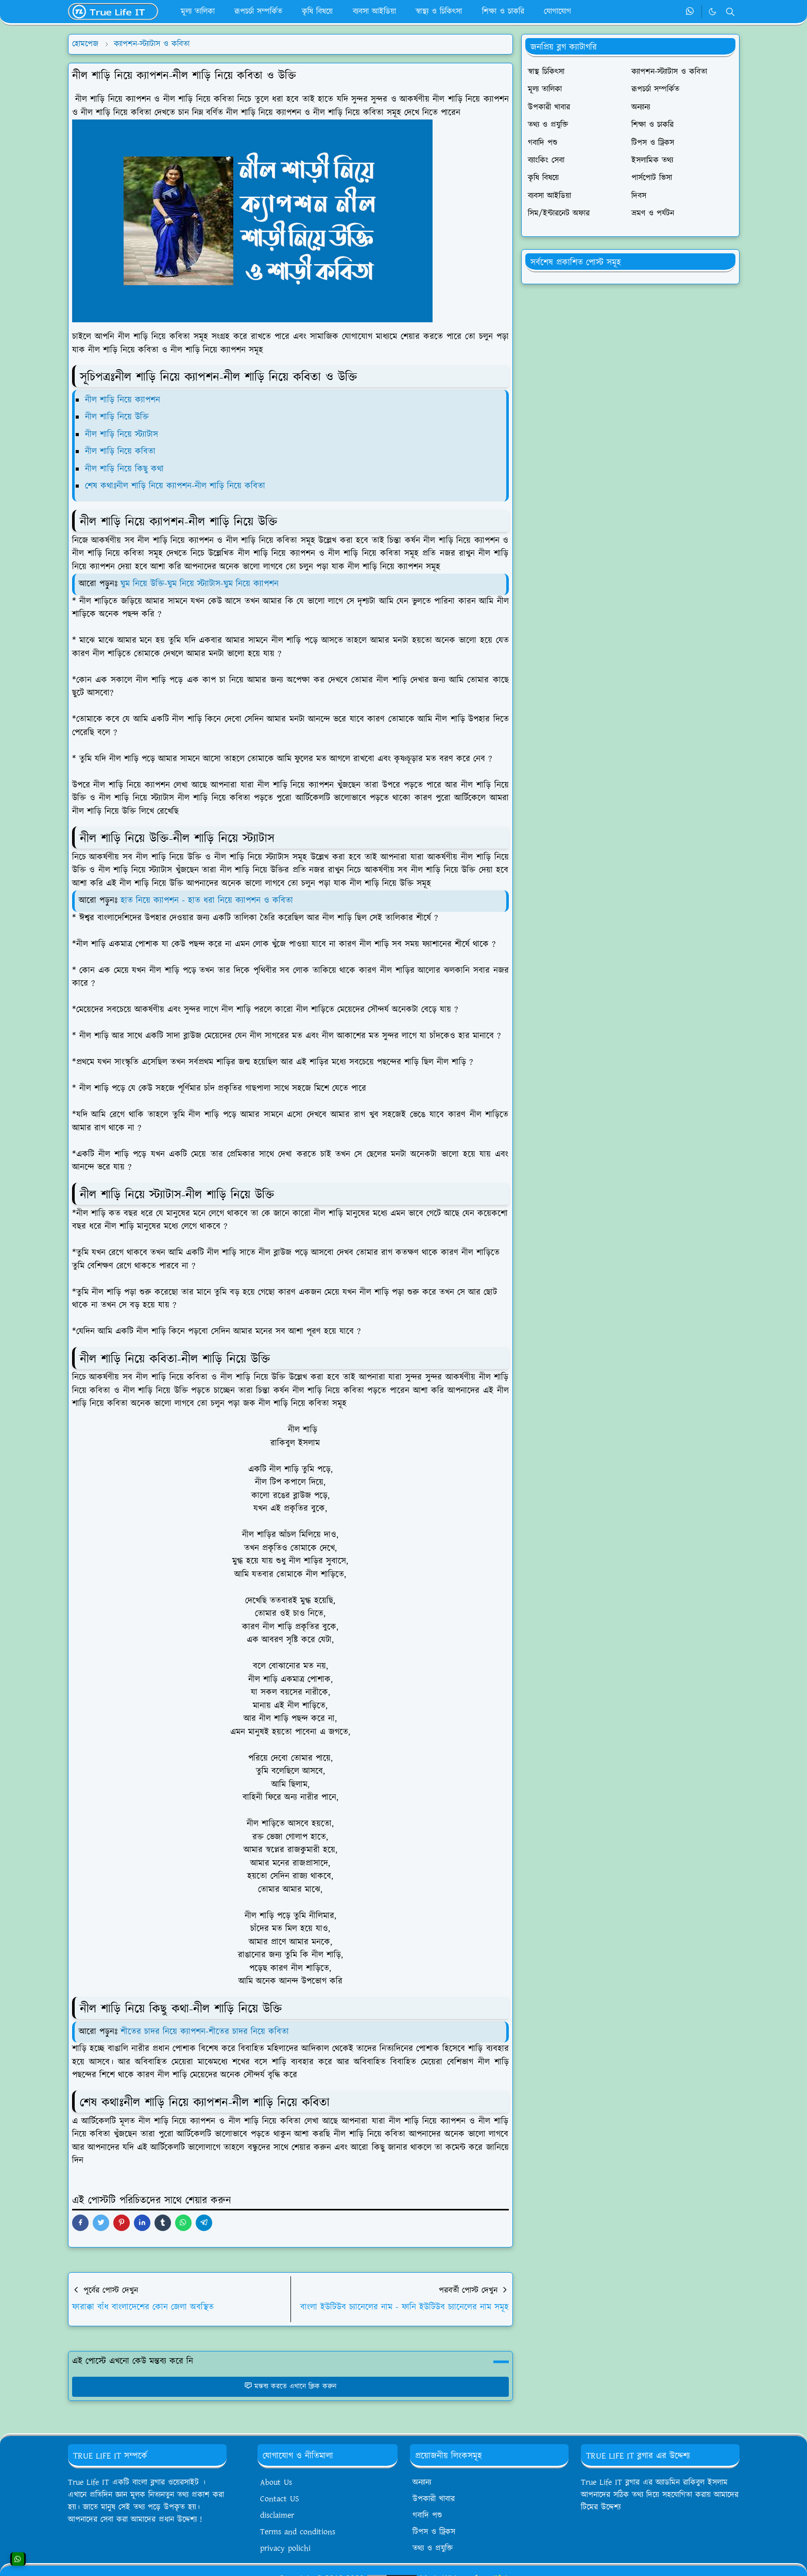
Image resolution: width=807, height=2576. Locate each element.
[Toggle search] (730, 12)
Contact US (279, 2499)
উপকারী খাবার (434, 2499)
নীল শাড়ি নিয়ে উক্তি (117, 417)
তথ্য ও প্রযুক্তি (433, 2548)
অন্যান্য (422, 2482)
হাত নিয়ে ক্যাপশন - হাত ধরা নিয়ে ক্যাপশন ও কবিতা (207, 900)
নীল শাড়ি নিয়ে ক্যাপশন (122, 400)
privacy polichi (285, 2548)
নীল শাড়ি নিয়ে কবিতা (120, 451)
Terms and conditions (297, 2532)
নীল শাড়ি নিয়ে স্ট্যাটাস (121, 434)
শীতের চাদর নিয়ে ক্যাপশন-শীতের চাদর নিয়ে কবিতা (205, 2032)
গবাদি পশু (427, 2515)
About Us (276, 2482)
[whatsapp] (690, 12)
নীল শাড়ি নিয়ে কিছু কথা (124, 469)
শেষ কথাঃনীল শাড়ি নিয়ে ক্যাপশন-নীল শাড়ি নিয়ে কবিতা (175, 486)
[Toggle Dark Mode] (712, 11)
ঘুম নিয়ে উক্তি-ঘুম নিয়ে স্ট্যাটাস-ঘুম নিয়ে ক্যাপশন (198, 584)
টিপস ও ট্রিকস (434, 2532)
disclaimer (277, 2515)
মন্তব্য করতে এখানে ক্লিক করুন (290, 2386)
